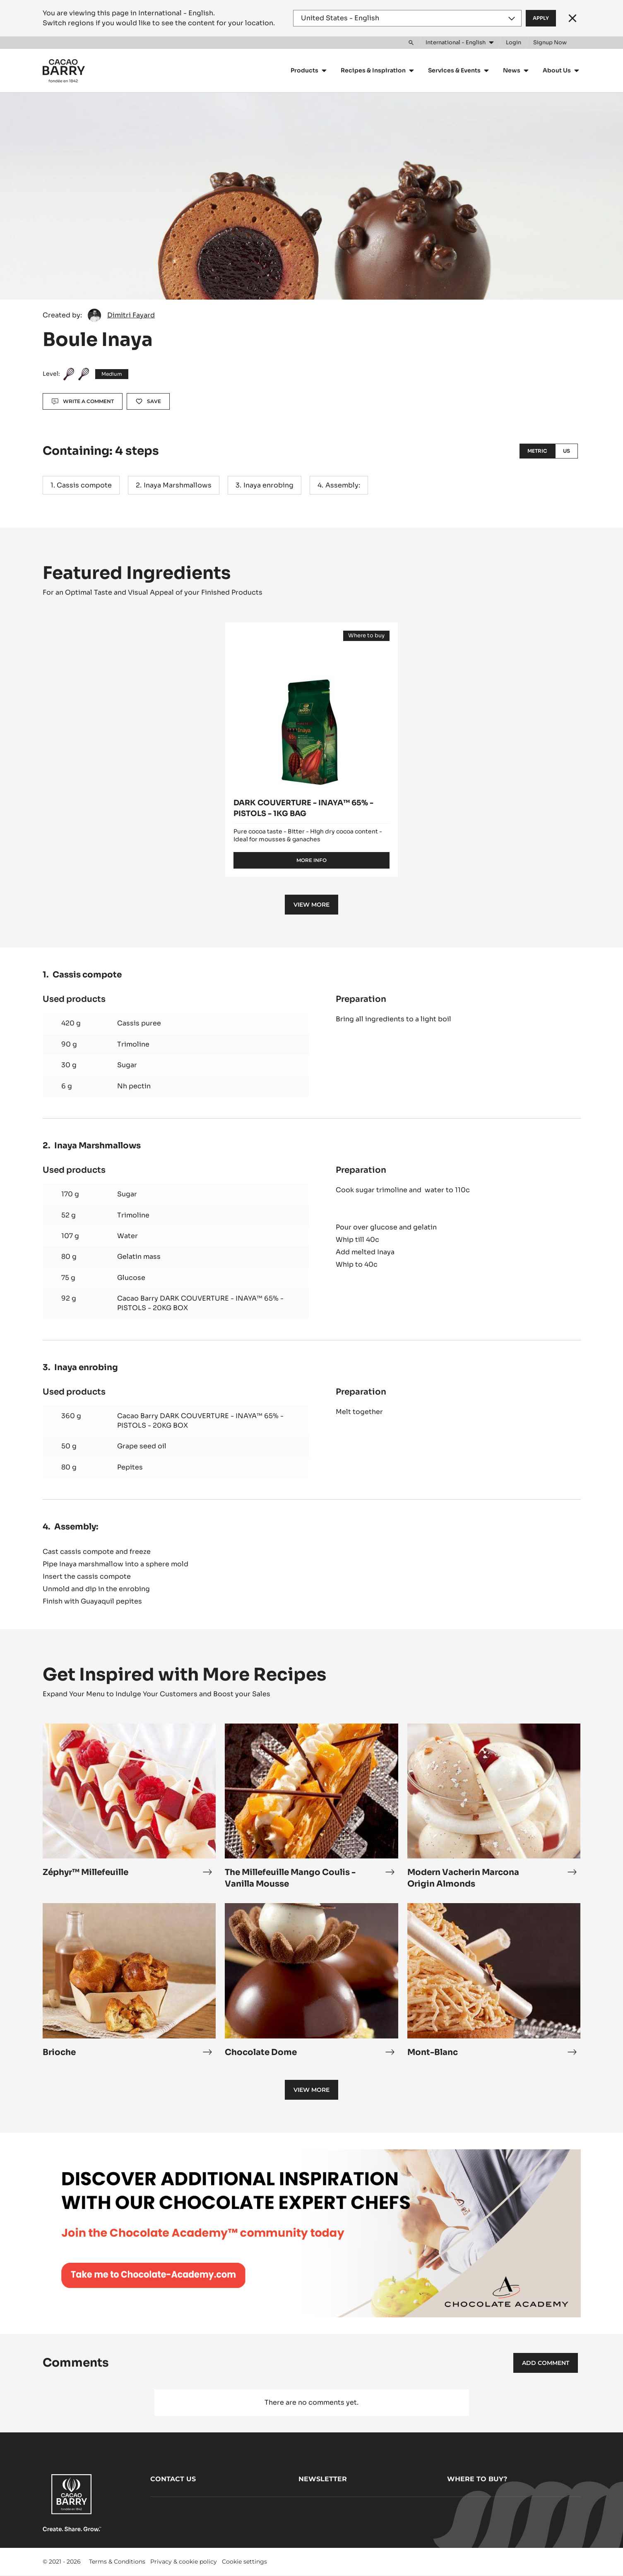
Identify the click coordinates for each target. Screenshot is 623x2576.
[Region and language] (407, 18)
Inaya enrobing (268, 485)
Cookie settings (244, 2561)
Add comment (545, 2363)
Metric (537, 451)
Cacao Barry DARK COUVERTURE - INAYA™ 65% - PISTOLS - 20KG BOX (200, 1303)
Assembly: (342, 485)
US (566, 451)
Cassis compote (84, 485)
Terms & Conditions (117, 2561)
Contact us (173, 2479)
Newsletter (322, 2479)
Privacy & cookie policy (183, 2561)
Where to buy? (477, 2479)
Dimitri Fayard (131, 315)
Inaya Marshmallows (178, 485)
